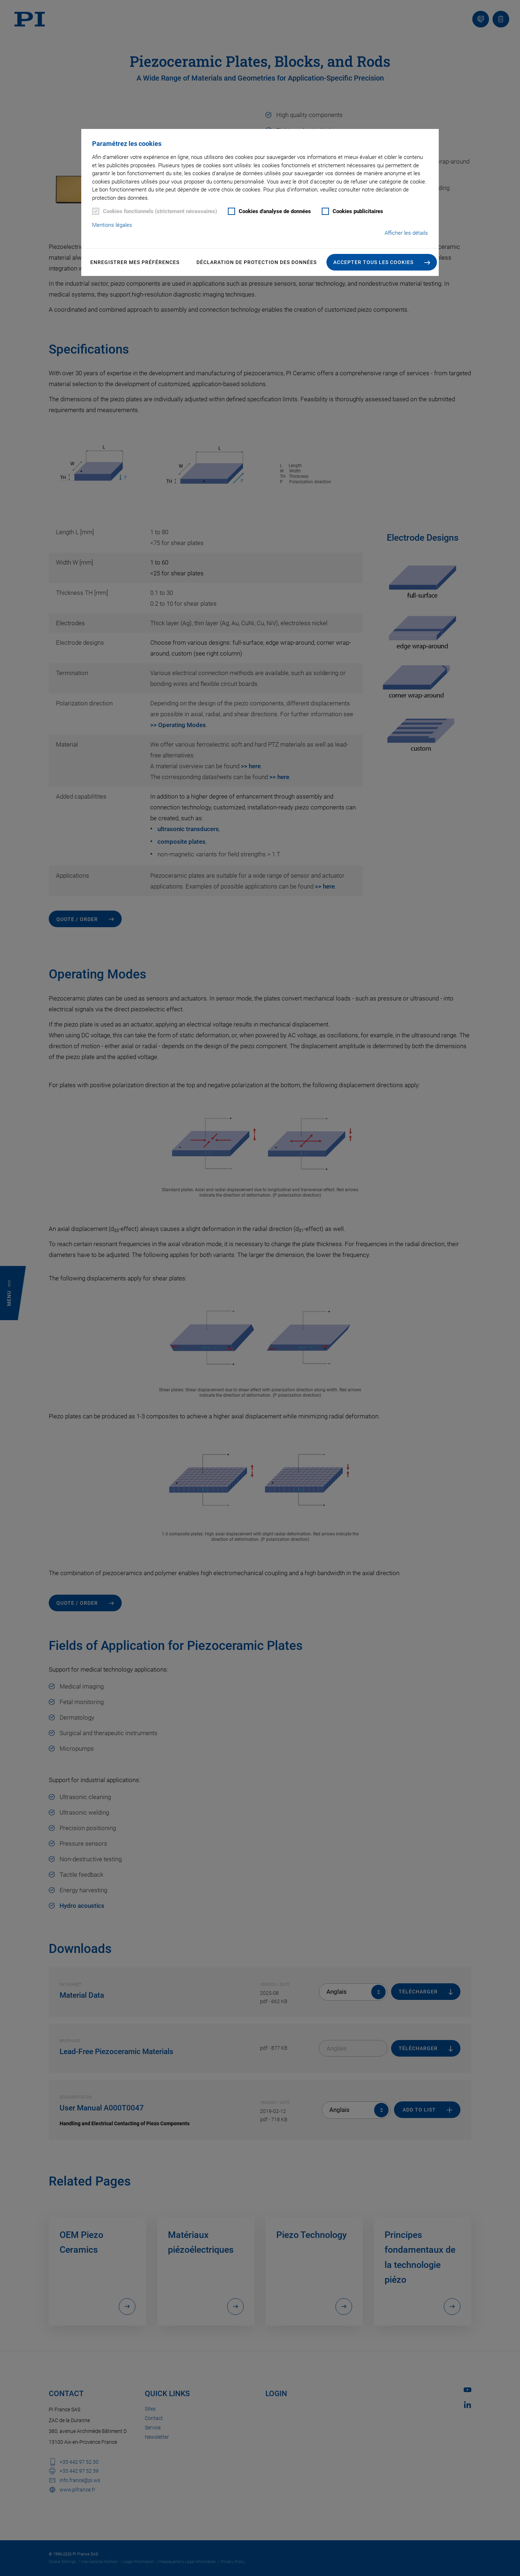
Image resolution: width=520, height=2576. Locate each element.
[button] (381, 262)
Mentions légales (112, 225)
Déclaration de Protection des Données (256, 262)
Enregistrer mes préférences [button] (134, 262)
